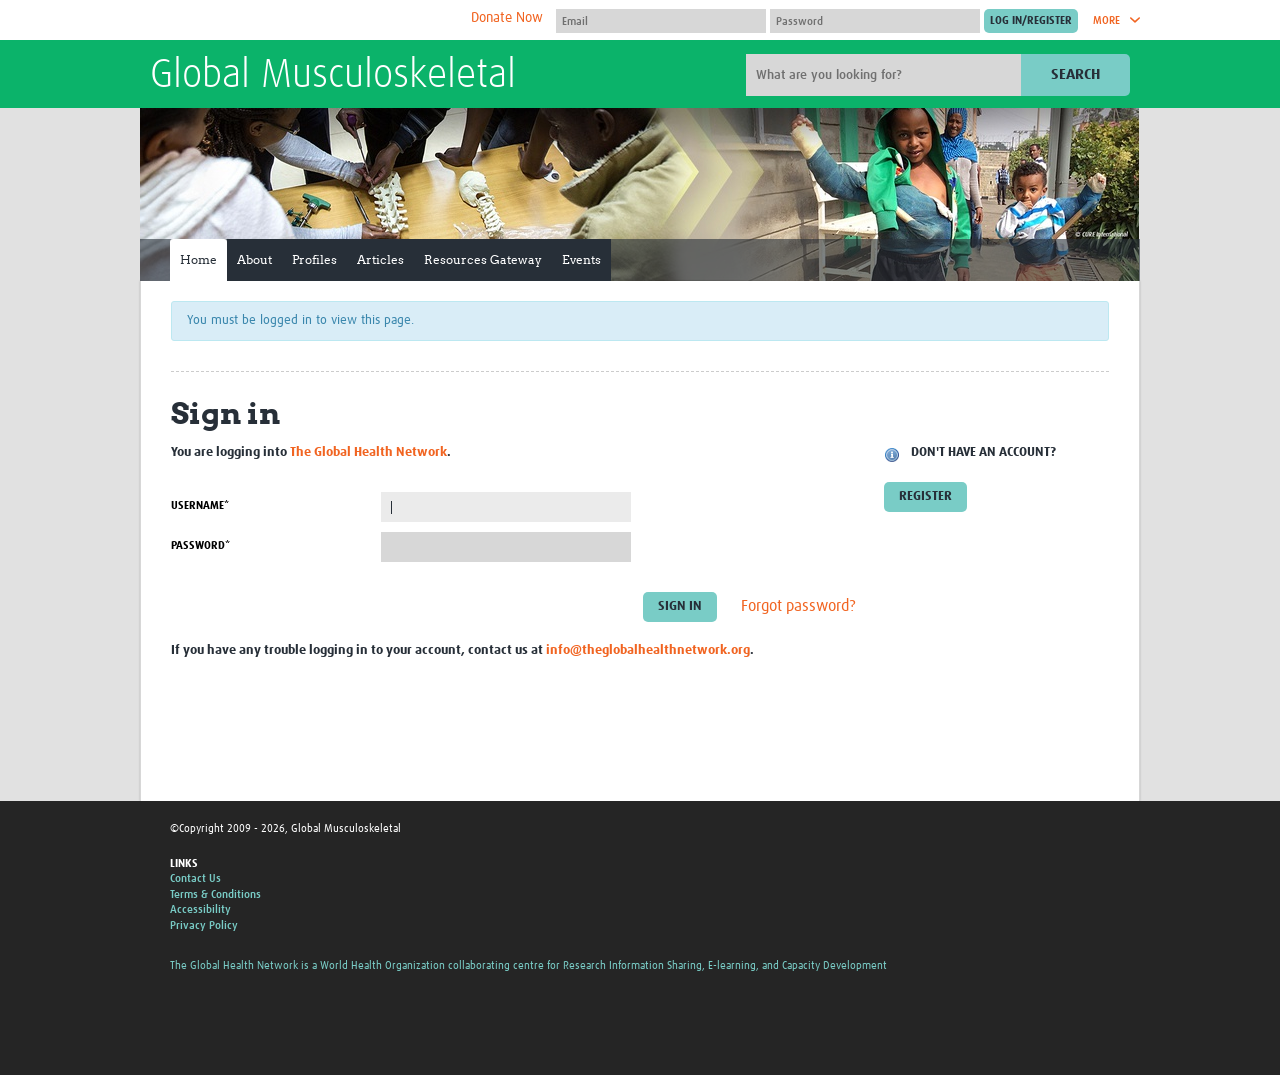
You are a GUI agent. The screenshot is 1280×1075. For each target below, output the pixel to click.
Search (1075, 74)
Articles (380, 259)
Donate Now (507, 18)
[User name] (661, 21)
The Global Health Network (299, 20)
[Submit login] (1031, 21)
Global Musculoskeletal (333, 76)
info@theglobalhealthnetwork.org (648, 650)
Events (581, 259)
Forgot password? (798, 607)
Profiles (314, 259)
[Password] (875, 21)
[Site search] (886, 75)
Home (198, 259)
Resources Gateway (483, 259)
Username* (200, 505)
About (254, 259)
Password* (200, 545)
